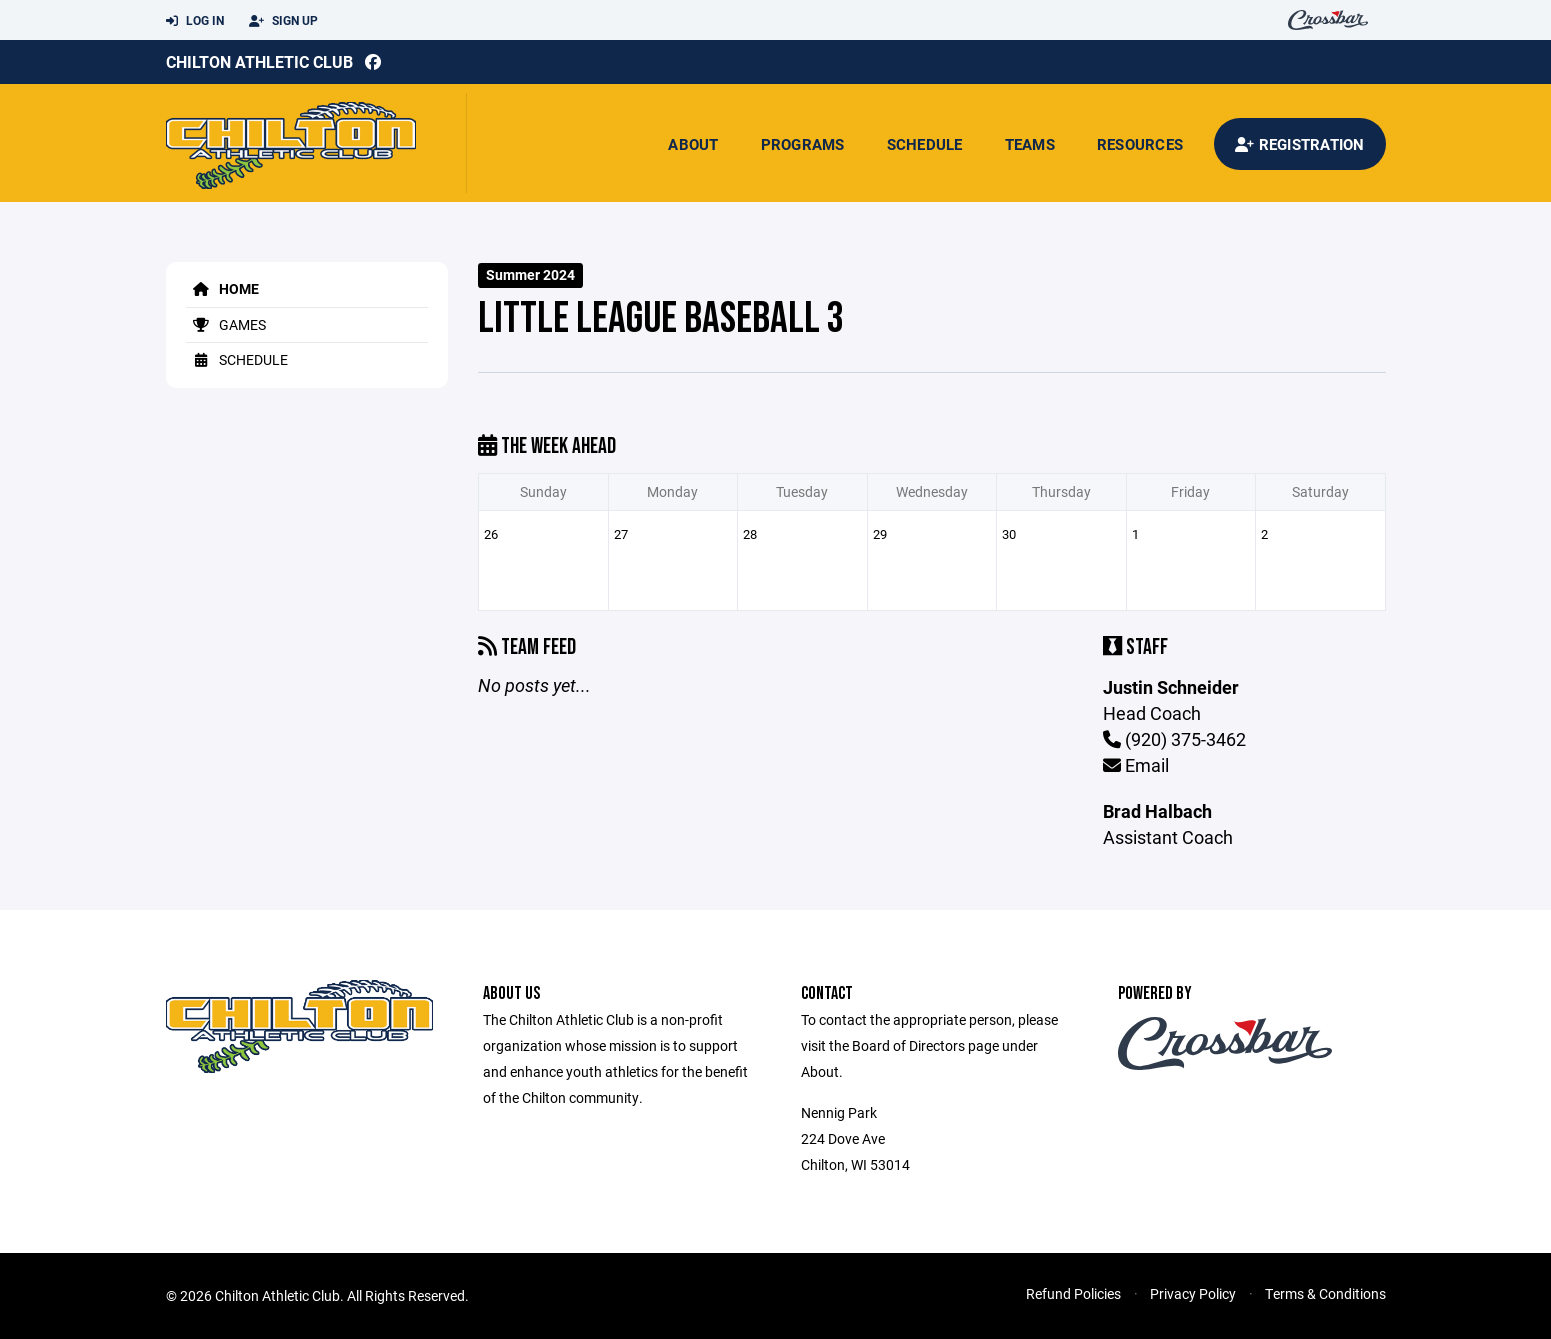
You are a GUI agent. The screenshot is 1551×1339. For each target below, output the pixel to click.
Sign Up (283, 21)
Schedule (925, 144)
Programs (803, 144)
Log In (195, 21)
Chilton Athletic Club (259, 61)
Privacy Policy (1193, 1293)
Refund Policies (1073, 1293)
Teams (1030, 144)
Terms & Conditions (1325, 1293)
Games (226, 324)
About (693, 144)
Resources (1140, 144)
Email (1136, 765)
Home (222, 288)
